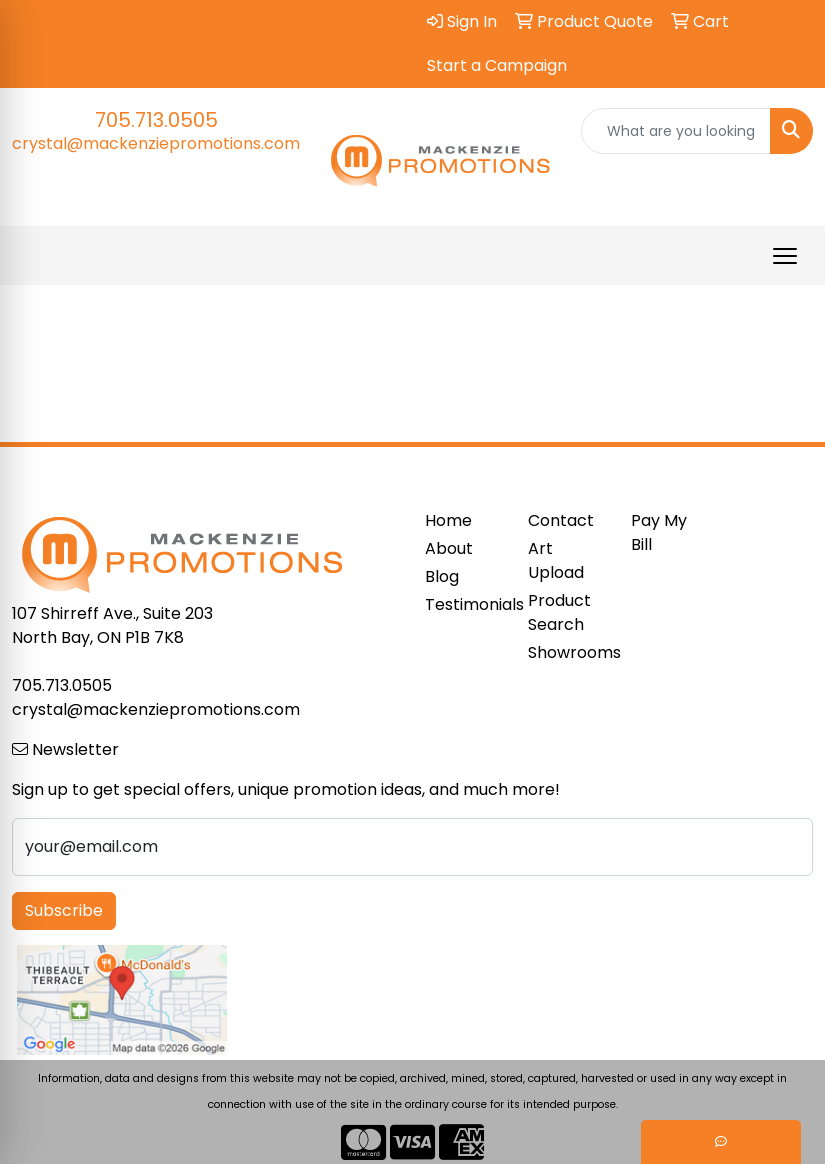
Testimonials (464, 604)
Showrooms (567, 652)
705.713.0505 (156, 120)
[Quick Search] (676, 131)
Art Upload (556, 560)
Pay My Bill (659, 532)
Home (448, 520)
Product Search (559, 612)
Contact (561, 520)
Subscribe (64, 910)
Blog (442, 576)
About (449, 548)
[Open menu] (785, 256)
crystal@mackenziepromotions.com (156, 143)
